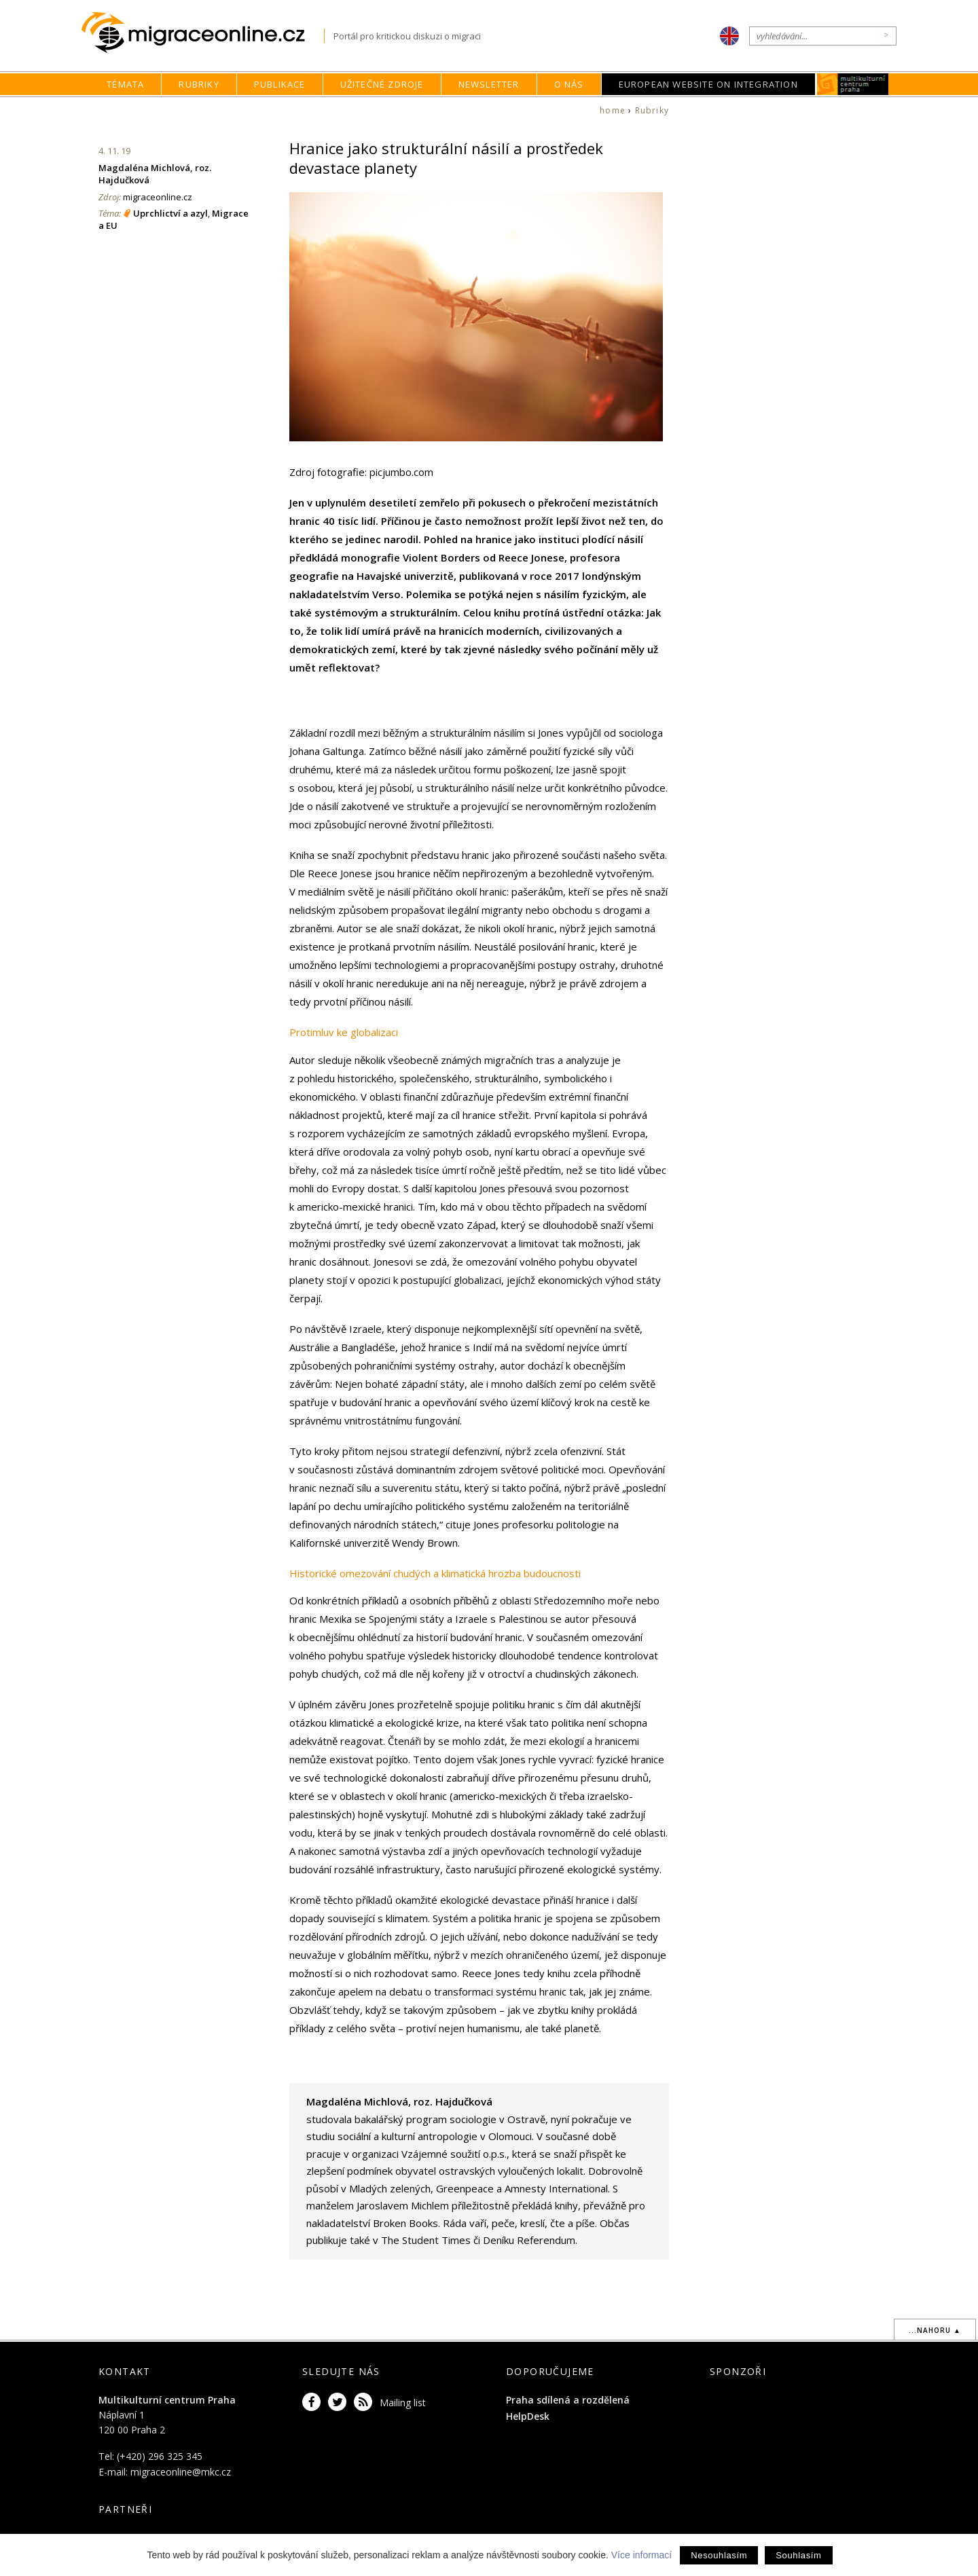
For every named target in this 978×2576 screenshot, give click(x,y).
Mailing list (403, 2402)
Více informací (641, 2555)
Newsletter (489, 84)
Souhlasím (798, 2555)
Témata (125, 84)
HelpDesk (527, 2416)
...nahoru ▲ (935, 2330)
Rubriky (199, 84)
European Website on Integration (708, 84)
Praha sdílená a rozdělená (568, 2399)
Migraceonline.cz (203, 33)
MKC (852, 84)
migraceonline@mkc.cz (180, 2471)
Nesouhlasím (719, 2555)
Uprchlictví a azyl (170, 213)
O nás (569, 84)
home (613, 110)
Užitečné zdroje (382, 84)
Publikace (280, 84)
